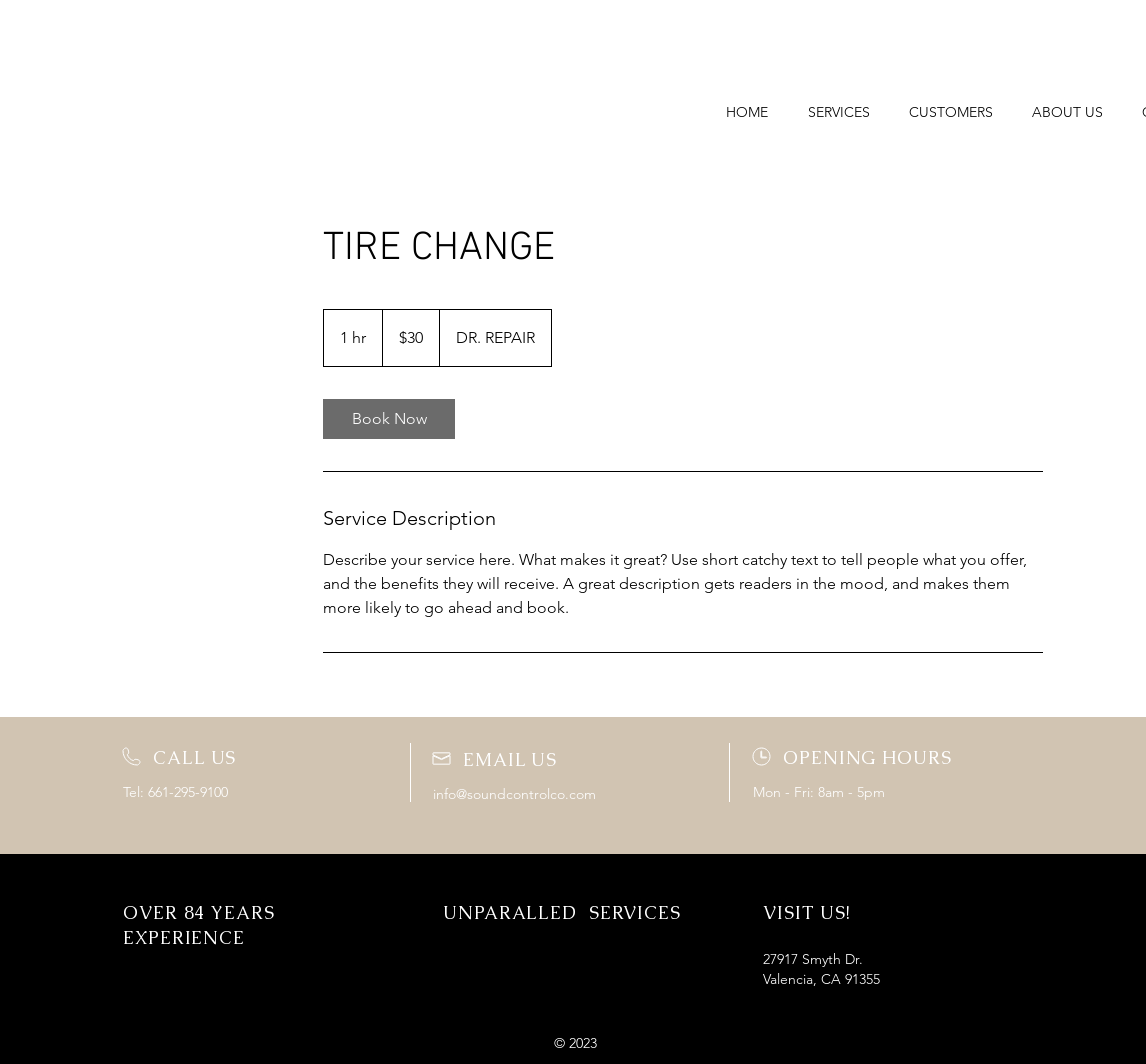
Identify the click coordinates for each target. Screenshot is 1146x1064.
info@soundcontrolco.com (514, 794)
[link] (389, 419)
